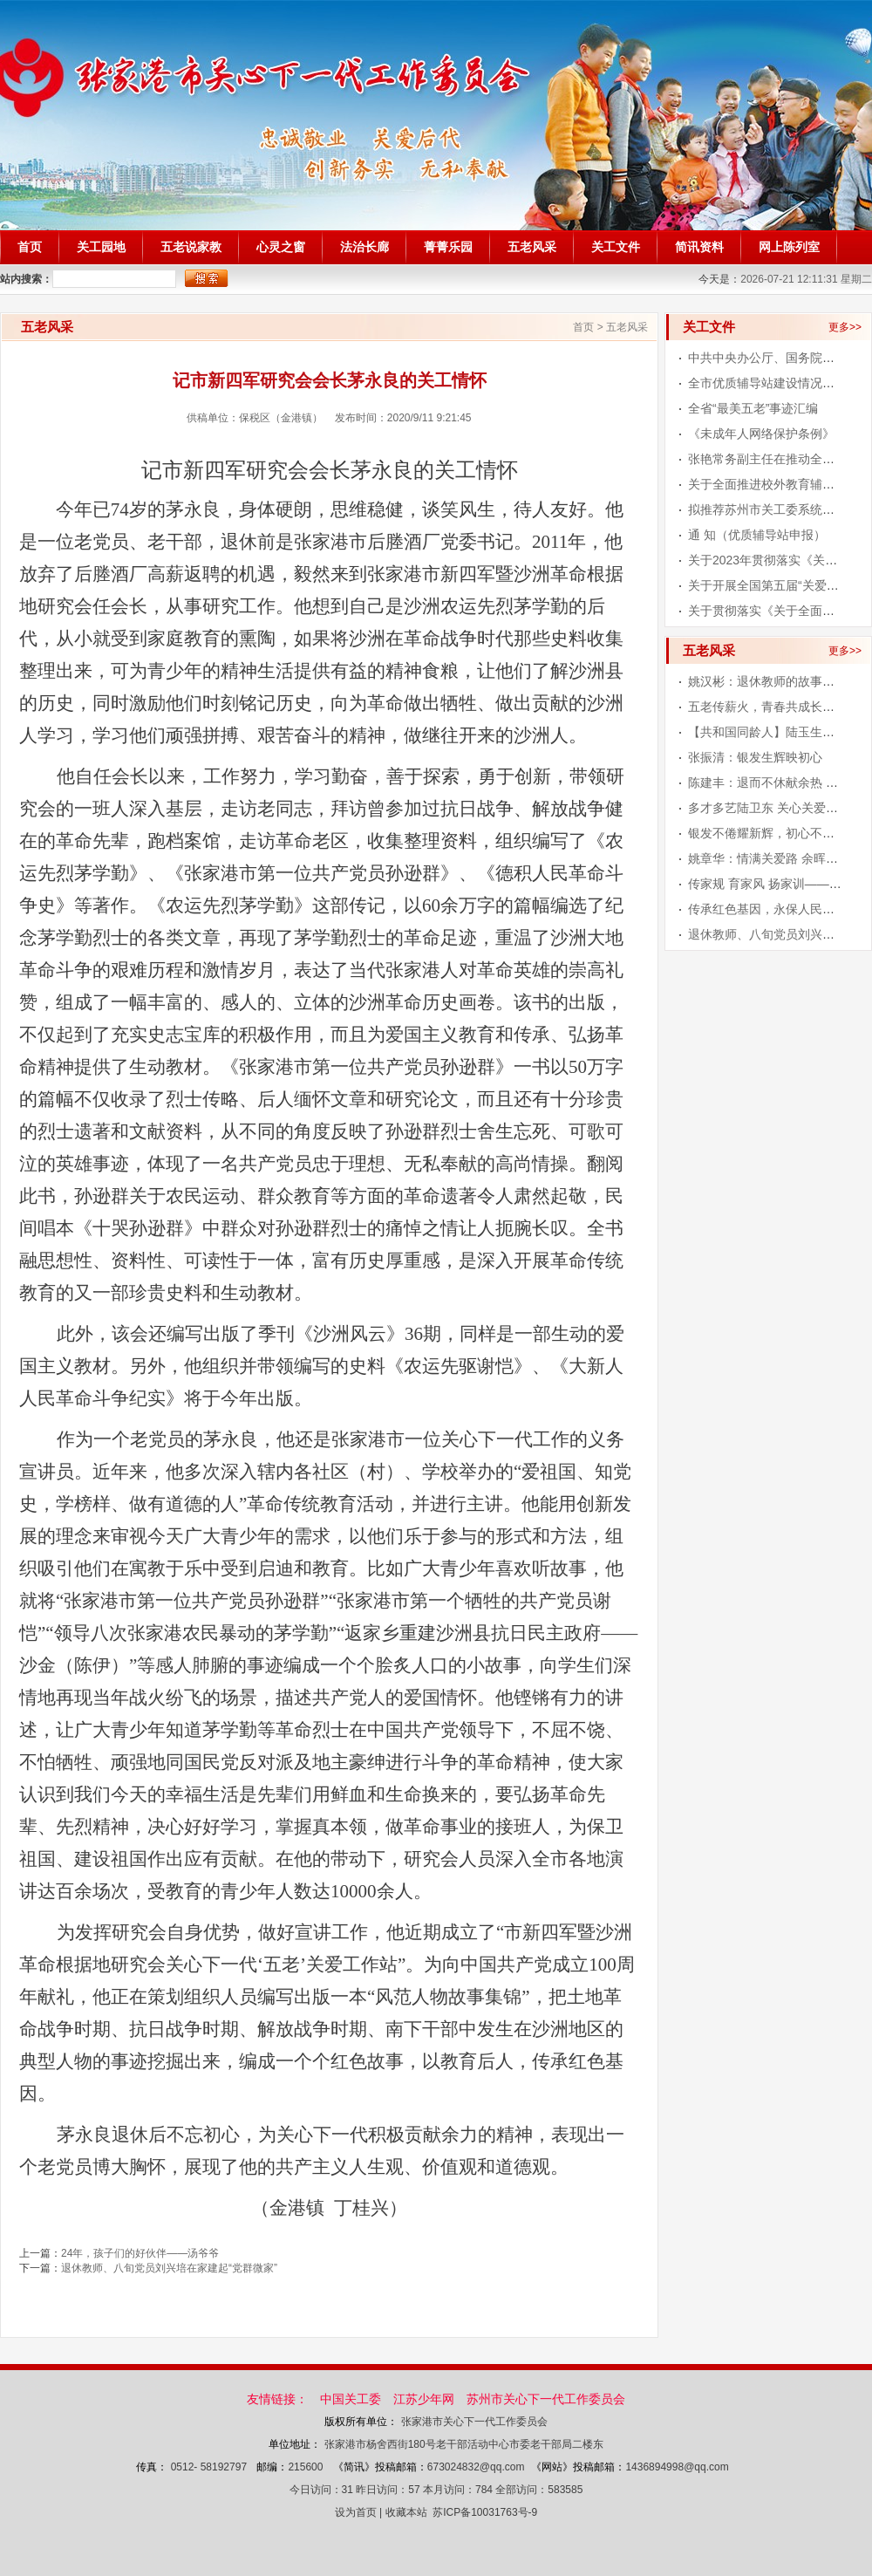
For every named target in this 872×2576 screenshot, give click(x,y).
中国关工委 (350, 2399)
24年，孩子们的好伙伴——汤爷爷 (140, 2253)
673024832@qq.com (476, 2467)
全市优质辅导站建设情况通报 (767, 383)
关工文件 (615, 247)
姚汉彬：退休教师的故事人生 (767, 681)
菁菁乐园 (448, 247)
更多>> (845, 327)
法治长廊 (364, 247)
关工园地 (101, 247)
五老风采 (532, 247)
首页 (29, 247)
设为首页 (356, 2512)
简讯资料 (699, 247)
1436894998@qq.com (676, 2467)
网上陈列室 (789, 247)
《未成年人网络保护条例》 (761, 434)
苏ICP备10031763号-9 (485, 2512)
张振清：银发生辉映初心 (755, 757)
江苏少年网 (423, 2399)
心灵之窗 (280, 247)
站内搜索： (26, 279)
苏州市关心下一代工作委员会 (546, 2399)
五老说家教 (190, 247)
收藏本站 (406, 2512)
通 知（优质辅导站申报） (757, 535)
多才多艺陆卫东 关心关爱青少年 (775, 808)
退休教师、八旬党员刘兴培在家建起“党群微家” (169, 2268)
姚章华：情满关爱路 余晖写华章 (775, 858)
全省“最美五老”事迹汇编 (753, 408)
